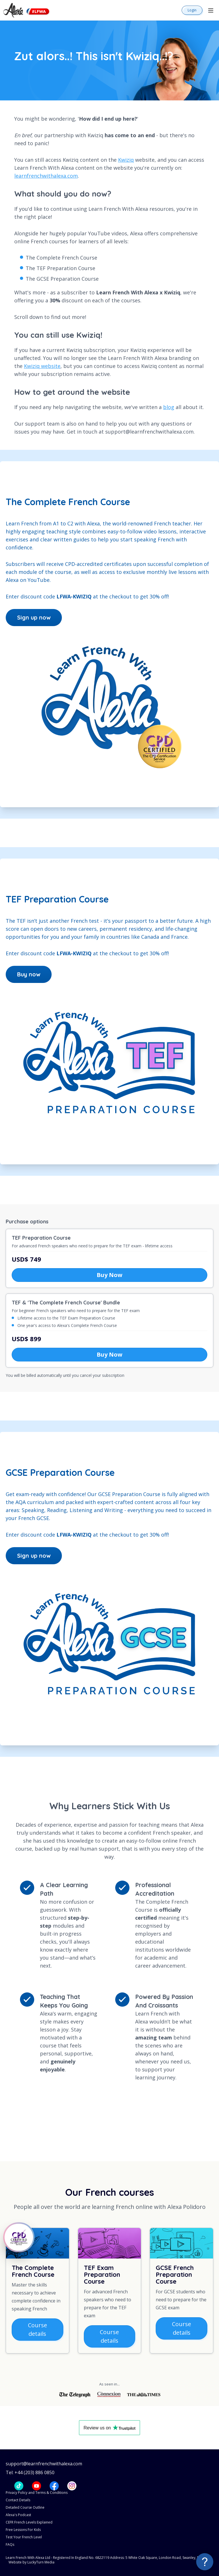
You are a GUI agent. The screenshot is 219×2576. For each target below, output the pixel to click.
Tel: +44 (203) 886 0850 (30, 2473)
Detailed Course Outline (25, 2507)
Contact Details (18, 2500)
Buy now (28, 974)
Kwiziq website (42, 366)
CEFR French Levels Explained (29, 2522)
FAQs (10, 2544)
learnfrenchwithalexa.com (46, 175)
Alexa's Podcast (18, 2514)
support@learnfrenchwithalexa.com (44, 2464)
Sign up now (33, 617)
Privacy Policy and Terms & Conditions (37, 2492)
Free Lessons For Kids (23, 2529)
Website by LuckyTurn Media (31, 2562)
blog (168, 407)
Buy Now (109, 1275)
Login (192, 10)
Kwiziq (126, 159)
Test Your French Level (24, 2537)
